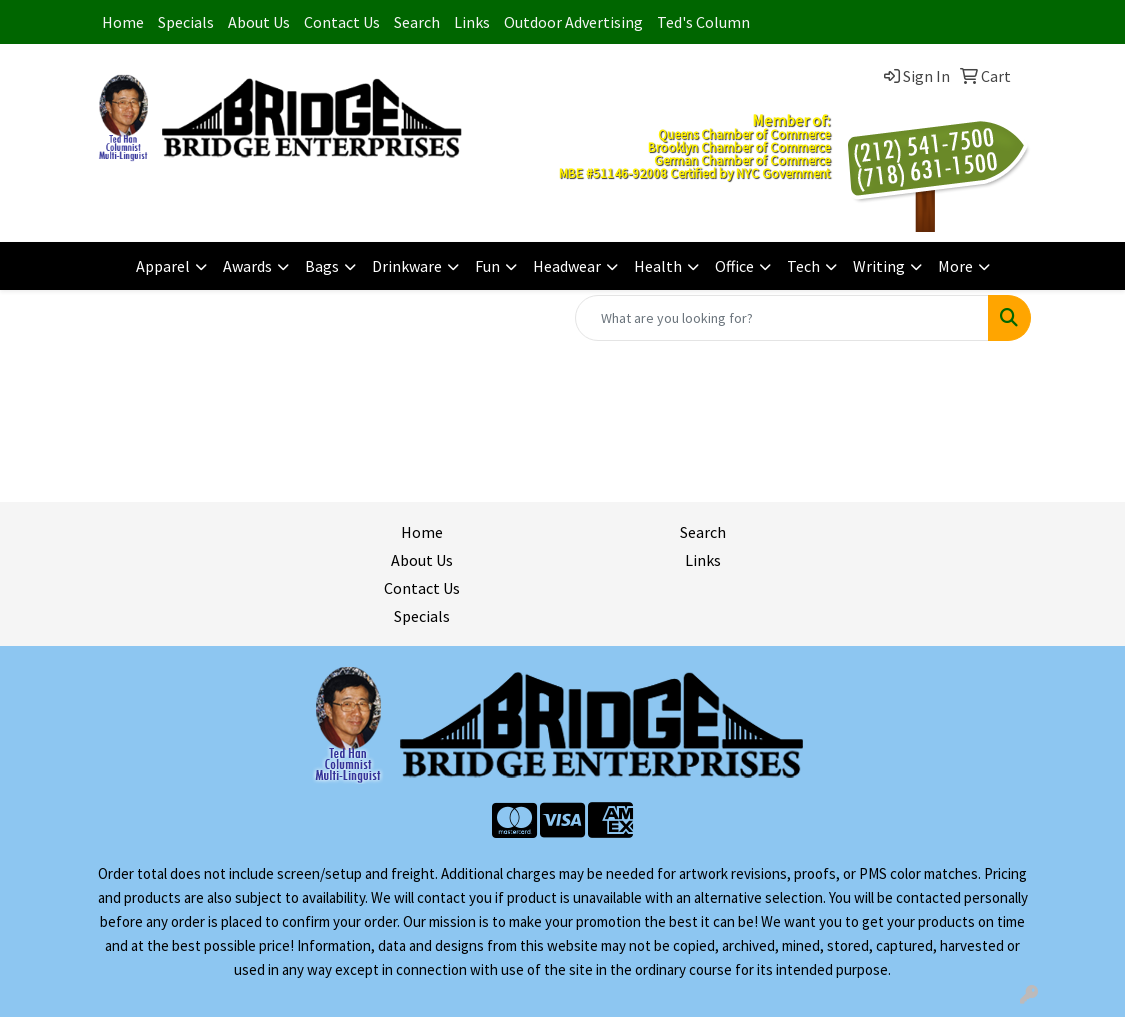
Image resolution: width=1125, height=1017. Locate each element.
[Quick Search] (782, 318)
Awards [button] (247, 266)
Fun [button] (487, 266)
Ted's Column (703, 22)
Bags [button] (322, 266)
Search (417, 22)
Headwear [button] (567, 266)
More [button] (955, 266)
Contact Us (342, 22)
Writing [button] (879, 266)
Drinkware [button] (407, 266)
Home (123, 22)
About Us (259, 22)
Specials (186, 22)
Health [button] (658, 266)
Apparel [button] (163, 266)
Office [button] (734, 266)
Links (472, 22)
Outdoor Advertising (573, 22)
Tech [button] (803, 266)
